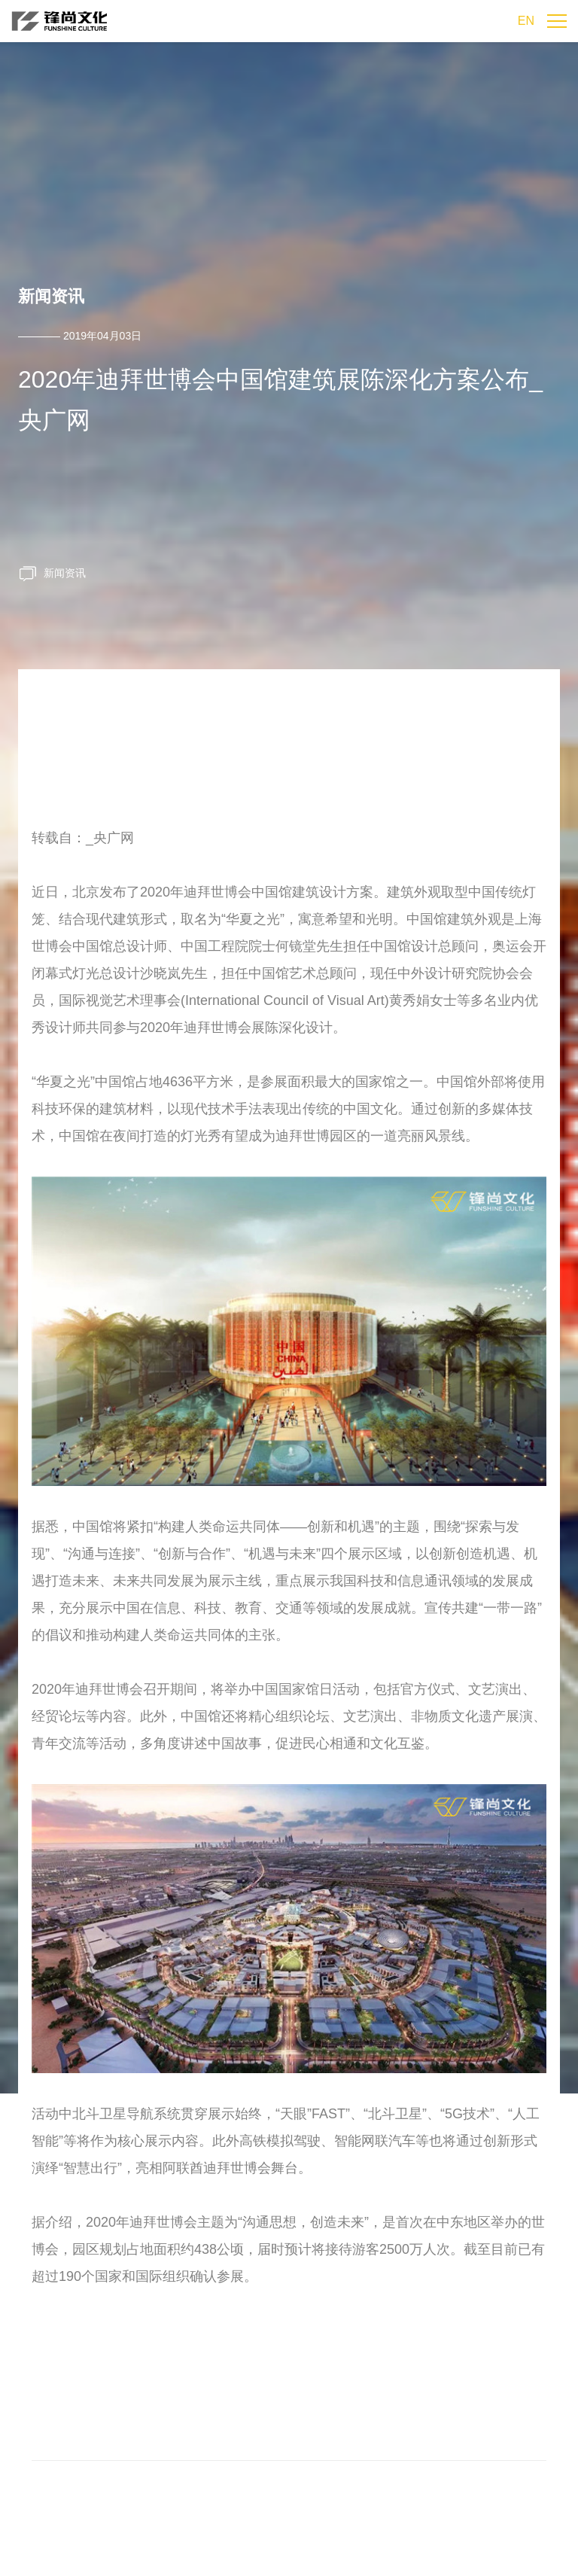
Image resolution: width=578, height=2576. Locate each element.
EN (526, 20)
